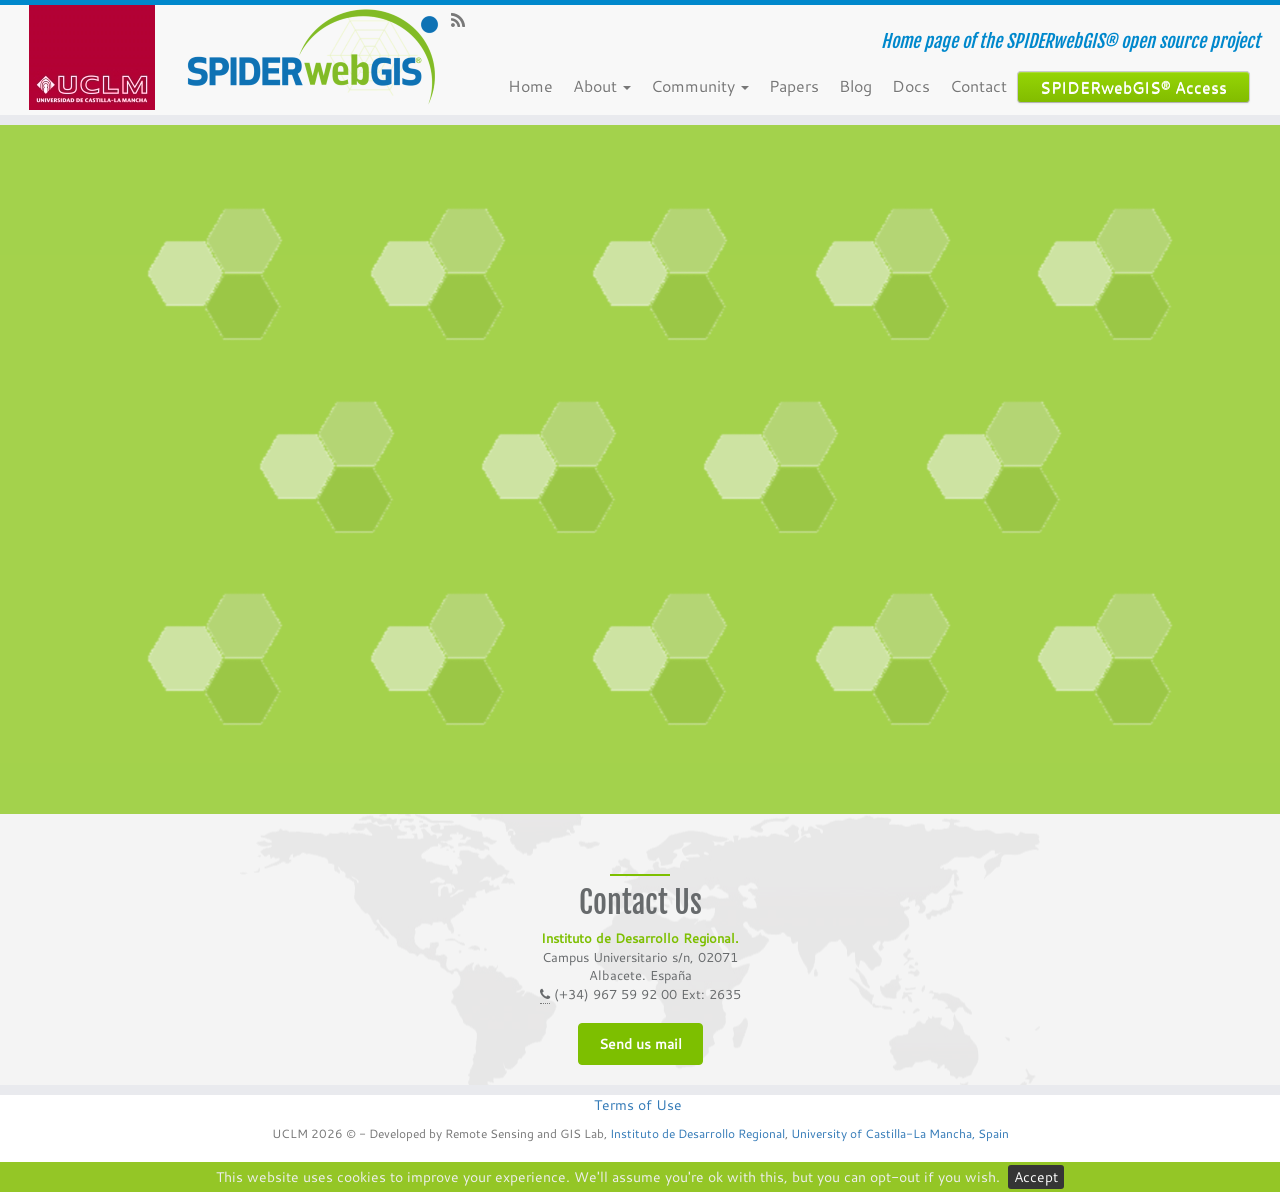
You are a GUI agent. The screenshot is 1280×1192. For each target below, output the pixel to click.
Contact (983, 85)
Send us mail (640, 1044)
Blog (860, 85)
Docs (916, 85)
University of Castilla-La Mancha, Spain (898, 1133)
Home (535, 85)
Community (705, 85)
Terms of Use (638, 1105)
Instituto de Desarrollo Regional (697, 1133)
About (607, 85)
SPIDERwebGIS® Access (1138, 86)
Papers (799, 85)
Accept (1036, 1177)
